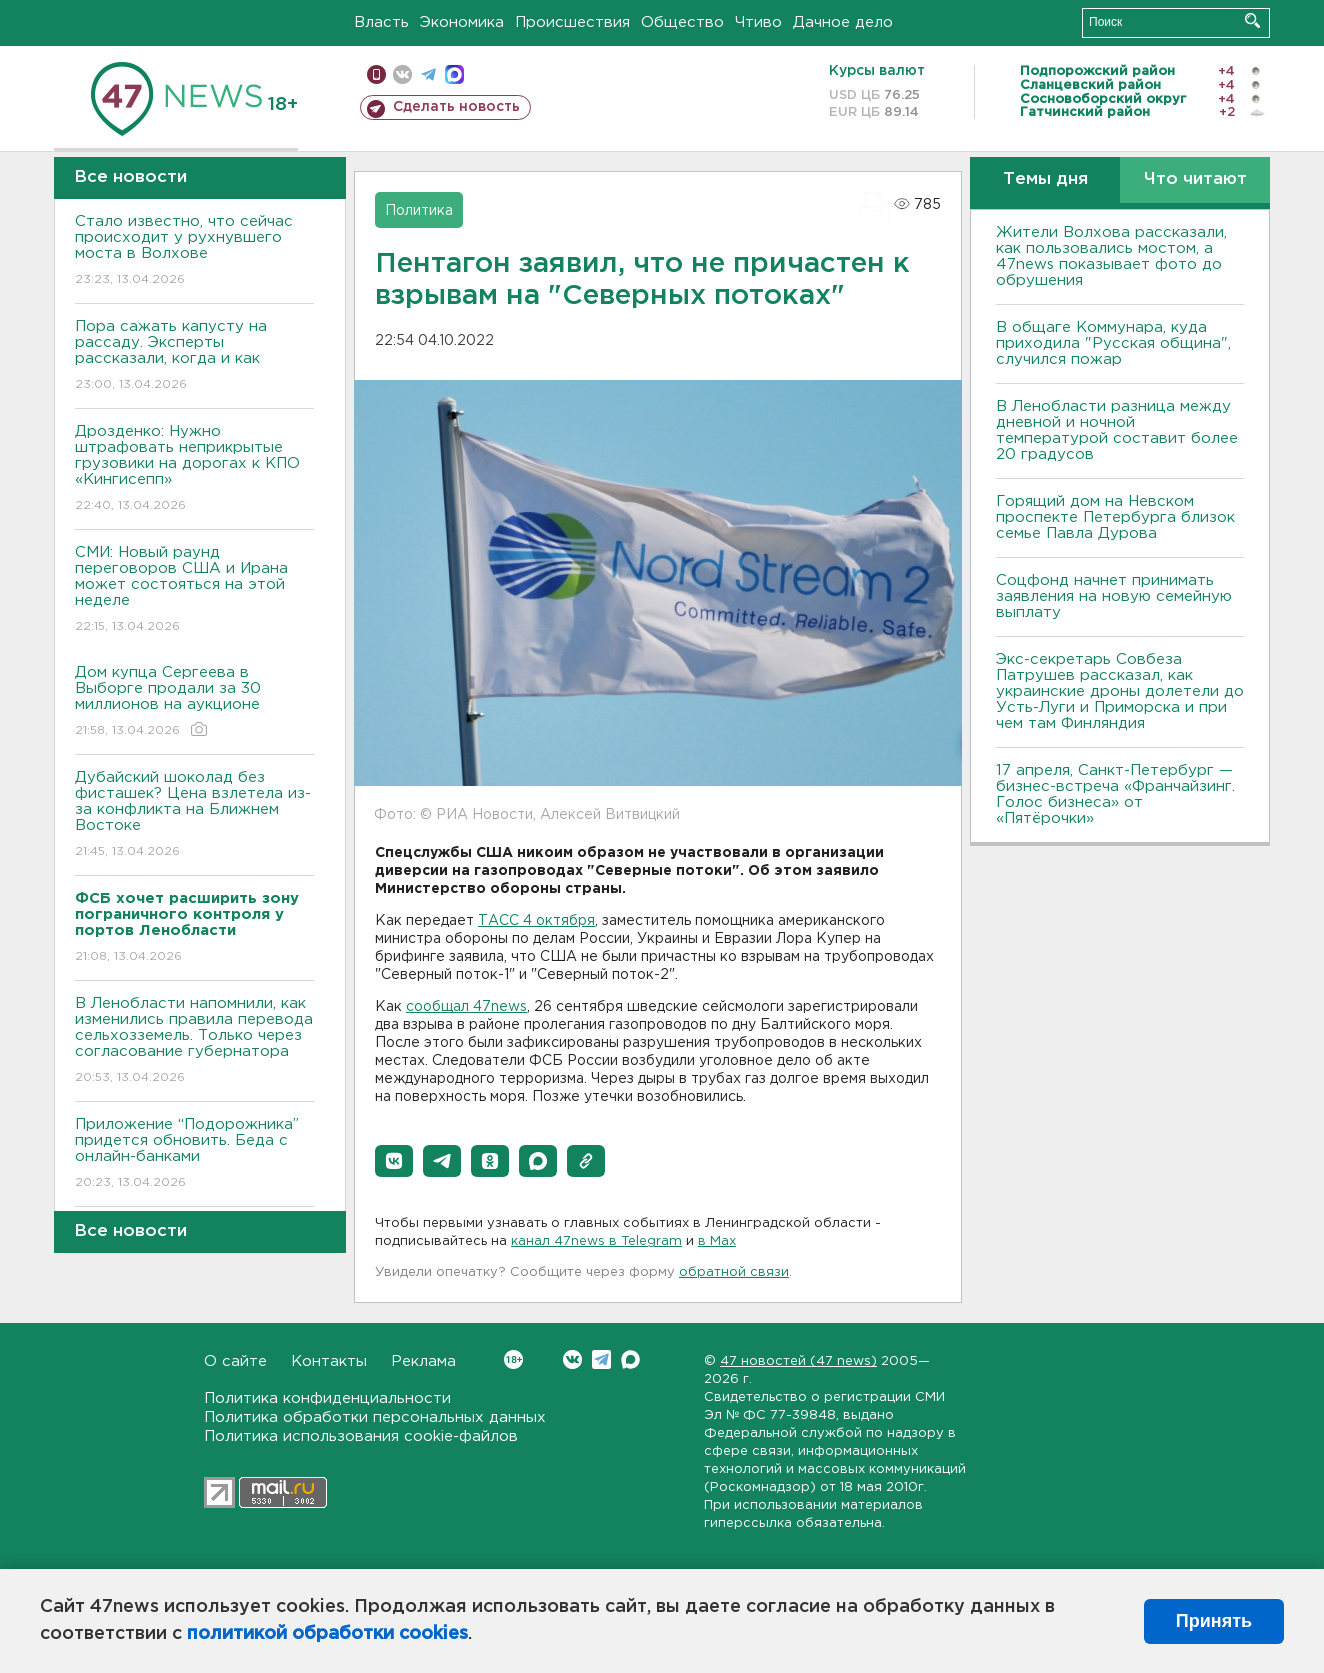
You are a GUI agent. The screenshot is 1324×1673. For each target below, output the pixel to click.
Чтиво (758, 22)
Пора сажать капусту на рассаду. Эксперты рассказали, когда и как (194, 356)
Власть (381, 22)
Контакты (329, 1361)
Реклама (423, 1361)
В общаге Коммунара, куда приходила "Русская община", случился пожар (1113, 343)
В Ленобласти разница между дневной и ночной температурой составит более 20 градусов (1117, 430)
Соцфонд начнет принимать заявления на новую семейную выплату (1114, 596)
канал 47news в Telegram (596, 1241)
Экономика (462, 22)
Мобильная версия (376, 74)
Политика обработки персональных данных (375, 1417)
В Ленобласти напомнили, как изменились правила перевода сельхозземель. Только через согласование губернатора (194, 1041)
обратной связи (734, 1272)
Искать (1252, 20)
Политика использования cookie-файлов (361, 1436)
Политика (419, 211)
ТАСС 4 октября (536, 921)
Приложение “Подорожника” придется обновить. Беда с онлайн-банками (194, 1154)
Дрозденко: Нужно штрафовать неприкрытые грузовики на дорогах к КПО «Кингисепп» (194, 469)
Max (630, 1359)
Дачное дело (843, 22)
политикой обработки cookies (327, 1634)
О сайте (235, 1361)
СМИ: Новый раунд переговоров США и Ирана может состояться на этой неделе (194, 590)
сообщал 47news (466, 1007)
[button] (394, 1161)
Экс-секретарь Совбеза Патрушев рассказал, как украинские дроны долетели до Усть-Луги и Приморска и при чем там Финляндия (1120, 691)
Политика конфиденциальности (327, 1398)
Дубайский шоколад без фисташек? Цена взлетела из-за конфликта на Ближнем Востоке (194, 815)
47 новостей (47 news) (798, 1361)
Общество (682, 22)
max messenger (454, 74)
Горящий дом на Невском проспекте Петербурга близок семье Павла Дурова (1115, 517)
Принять (1214, 1621)
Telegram (601, 1359)
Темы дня (1045, 179)
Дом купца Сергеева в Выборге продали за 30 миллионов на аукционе (194, 702)
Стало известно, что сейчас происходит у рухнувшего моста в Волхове (194, 251)
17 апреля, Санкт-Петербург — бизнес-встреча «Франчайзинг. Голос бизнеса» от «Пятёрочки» (1115, 794)
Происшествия (572, 22)
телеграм (428, 74)
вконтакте (402, 74)
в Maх (717, 1241)
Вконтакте (513, 1359)
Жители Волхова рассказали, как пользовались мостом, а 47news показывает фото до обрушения (1111, 256)
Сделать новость (456, 107)
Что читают (1195, 179)
